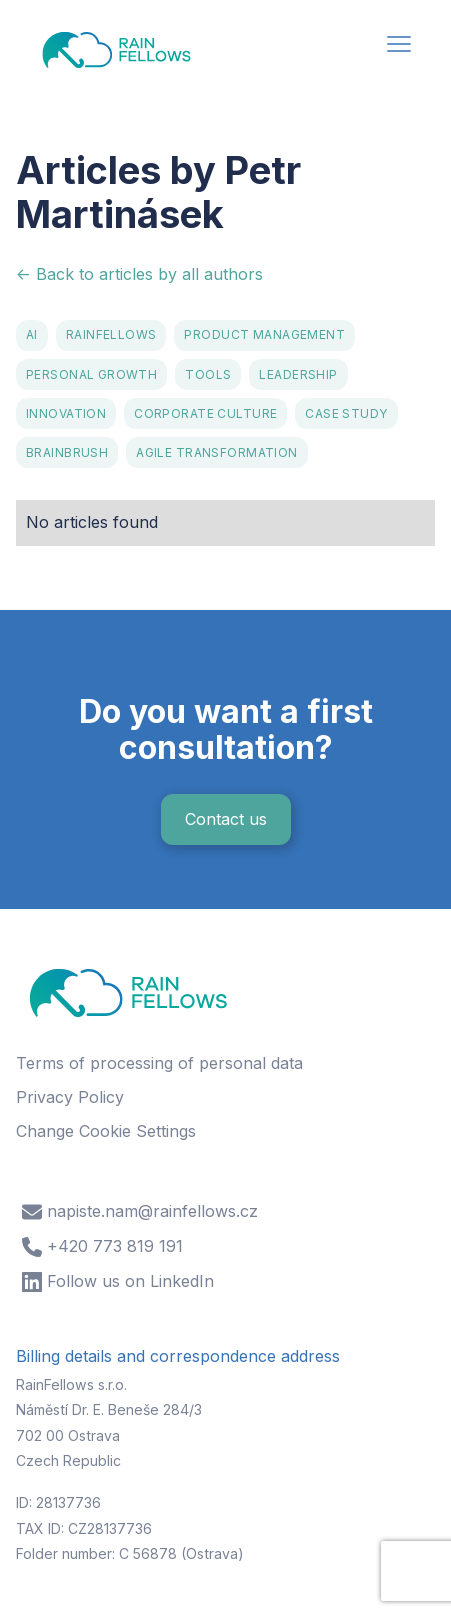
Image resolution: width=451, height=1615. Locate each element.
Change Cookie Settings (106, 1131)
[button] (399, 46)
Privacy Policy (70, 1097)
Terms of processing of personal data (159, 1063)
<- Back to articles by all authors (139, 274)
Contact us (226, 819)
